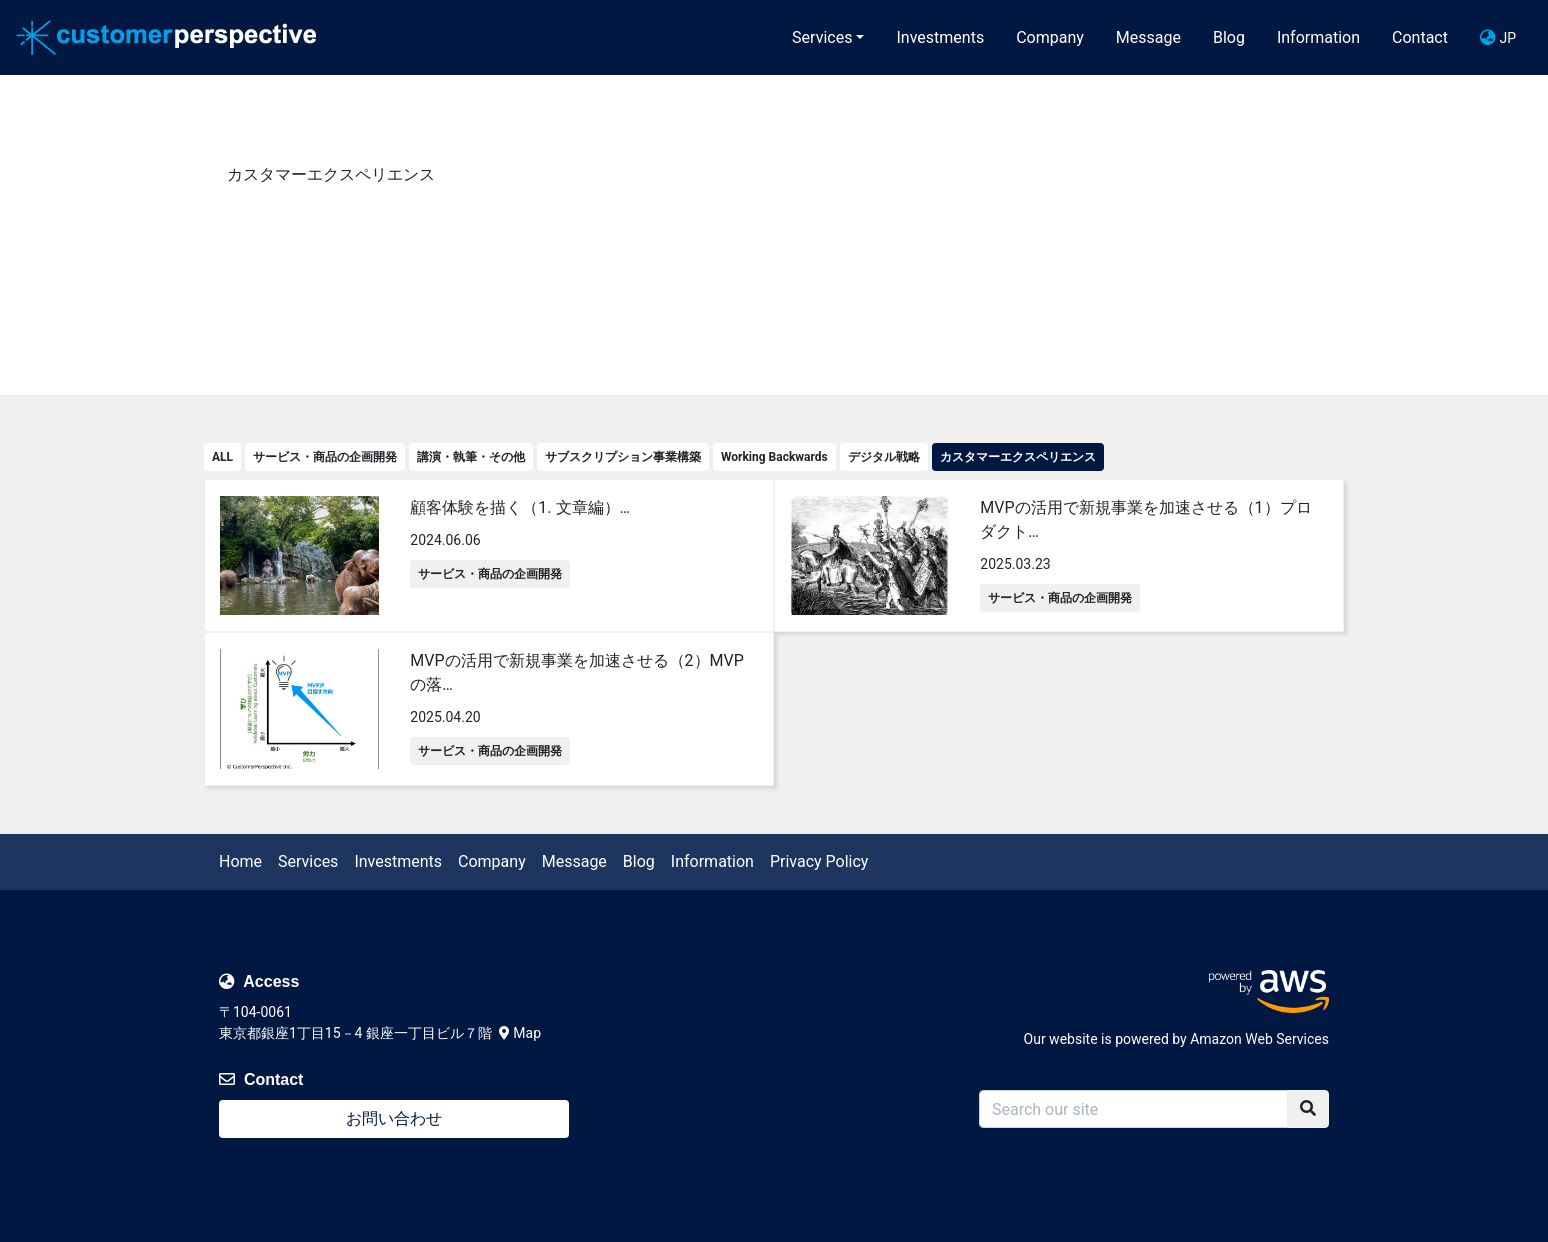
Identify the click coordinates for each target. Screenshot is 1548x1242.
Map (520, 1033)
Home (240, 861)
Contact (1420, 37)
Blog (1229, 37)
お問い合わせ (394, 1118)
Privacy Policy (819, 861)
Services (822, 37)
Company (1050, 37)
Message (1148, 37)
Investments (940, 37)
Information (1318, 37)
